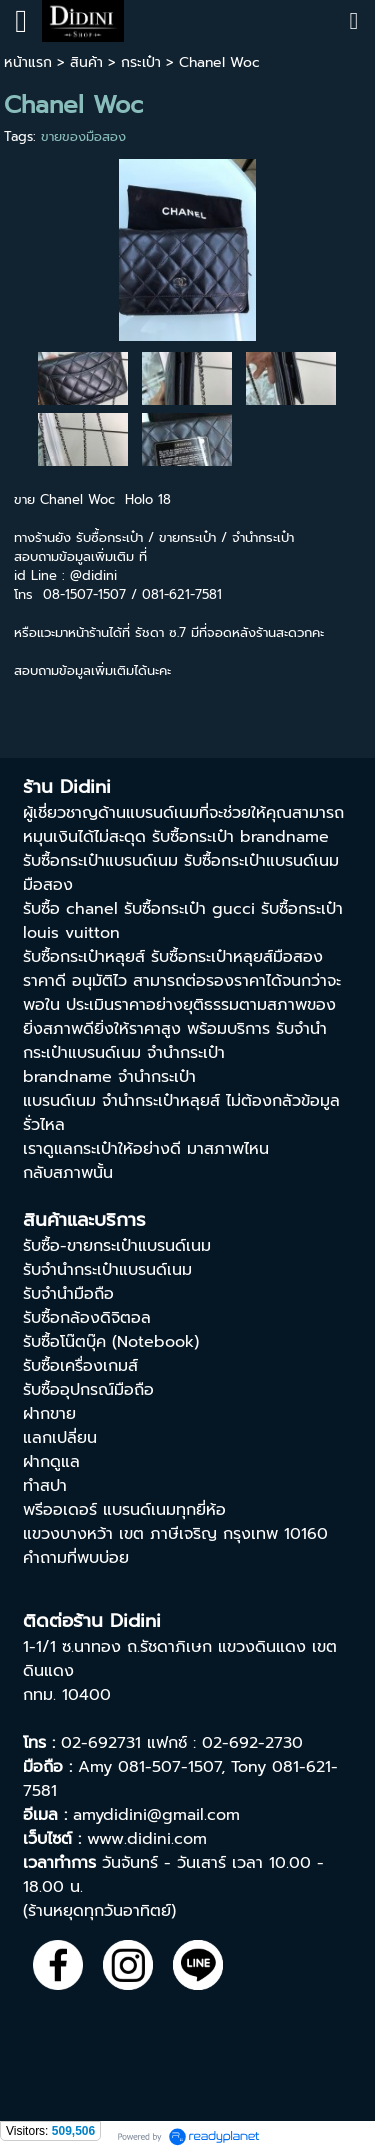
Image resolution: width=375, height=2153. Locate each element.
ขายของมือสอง (83, 136)
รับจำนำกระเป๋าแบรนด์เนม (107, 1270)
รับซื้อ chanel (70, 909)
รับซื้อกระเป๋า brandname (240, 837)
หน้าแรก (28, 62)
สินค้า (86, 62)
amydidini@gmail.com (156, 1815)
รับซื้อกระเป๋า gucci (189, 909)
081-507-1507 (169, 1767)
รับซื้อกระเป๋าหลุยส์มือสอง (237, 957)
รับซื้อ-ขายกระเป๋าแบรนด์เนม (117, 1246)
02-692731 (101, 1743)
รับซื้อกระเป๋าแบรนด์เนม (100, 861)
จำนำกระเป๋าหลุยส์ (161, 1101)
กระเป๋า (141, 62)
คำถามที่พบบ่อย (76, 1558)
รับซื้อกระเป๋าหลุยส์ (84, 957)
